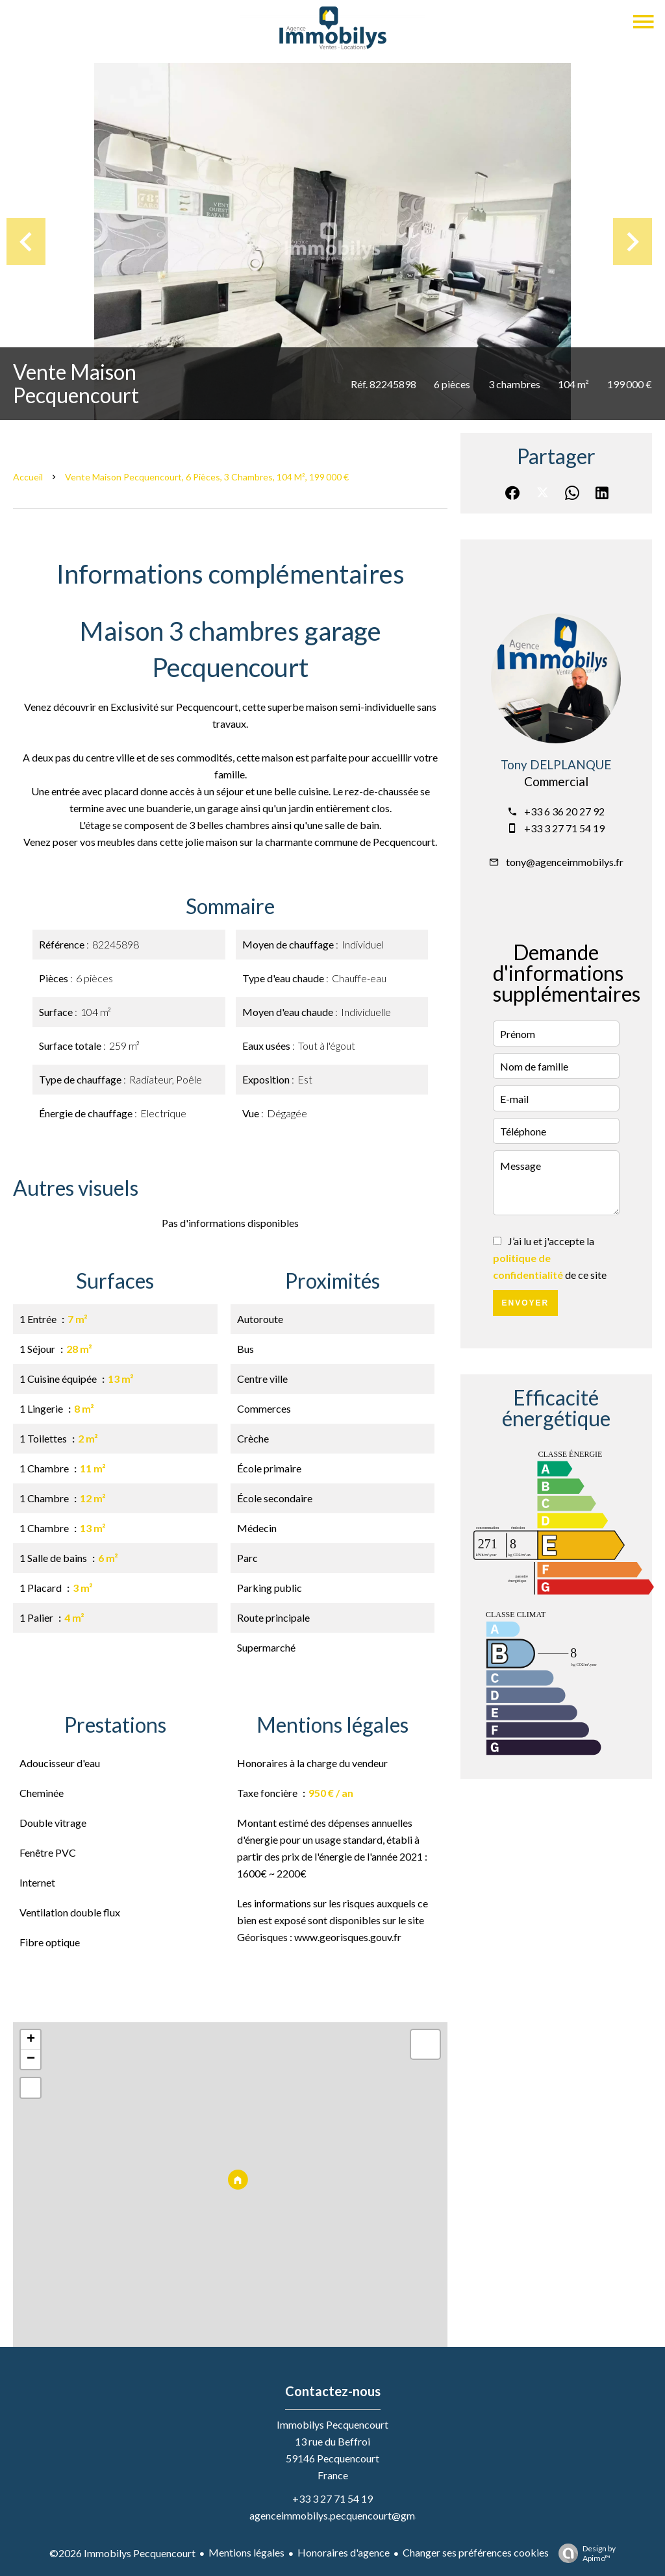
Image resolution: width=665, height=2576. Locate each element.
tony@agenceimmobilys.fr (564, 862)
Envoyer (525, 1302)
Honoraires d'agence (343, 2552)
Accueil (28, 476)
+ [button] (31, 2040)
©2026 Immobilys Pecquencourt (122, 2553)
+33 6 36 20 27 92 (564, 811)
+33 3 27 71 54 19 (564, 828)
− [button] (31, 2059)
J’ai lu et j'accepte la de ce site (550, 1258)
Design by (584, 2553)
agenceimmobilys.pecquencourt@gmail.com (348, 2515)
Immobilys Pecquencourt (332, 2424)
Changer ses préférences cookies (476, 2552)
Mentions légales (246, 2552)
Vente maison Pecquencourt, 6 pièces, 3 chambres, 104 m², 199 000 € (207, 476)
